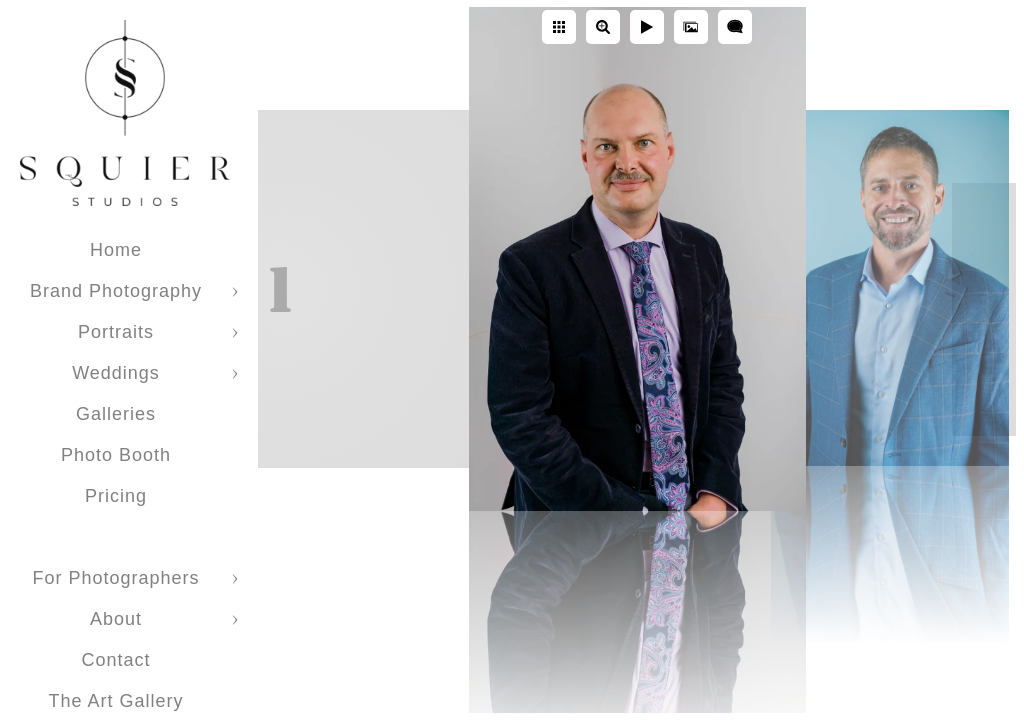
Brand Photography (116, 291)
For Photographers (115, 578)
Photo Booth (116, 455)
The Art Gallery (115, 701)
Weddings (116, 373)
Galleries (116, 414)
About (116, 619)
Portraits (116, 332)
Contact (115, 660)
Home (116, 250)
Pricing (116, 496)
